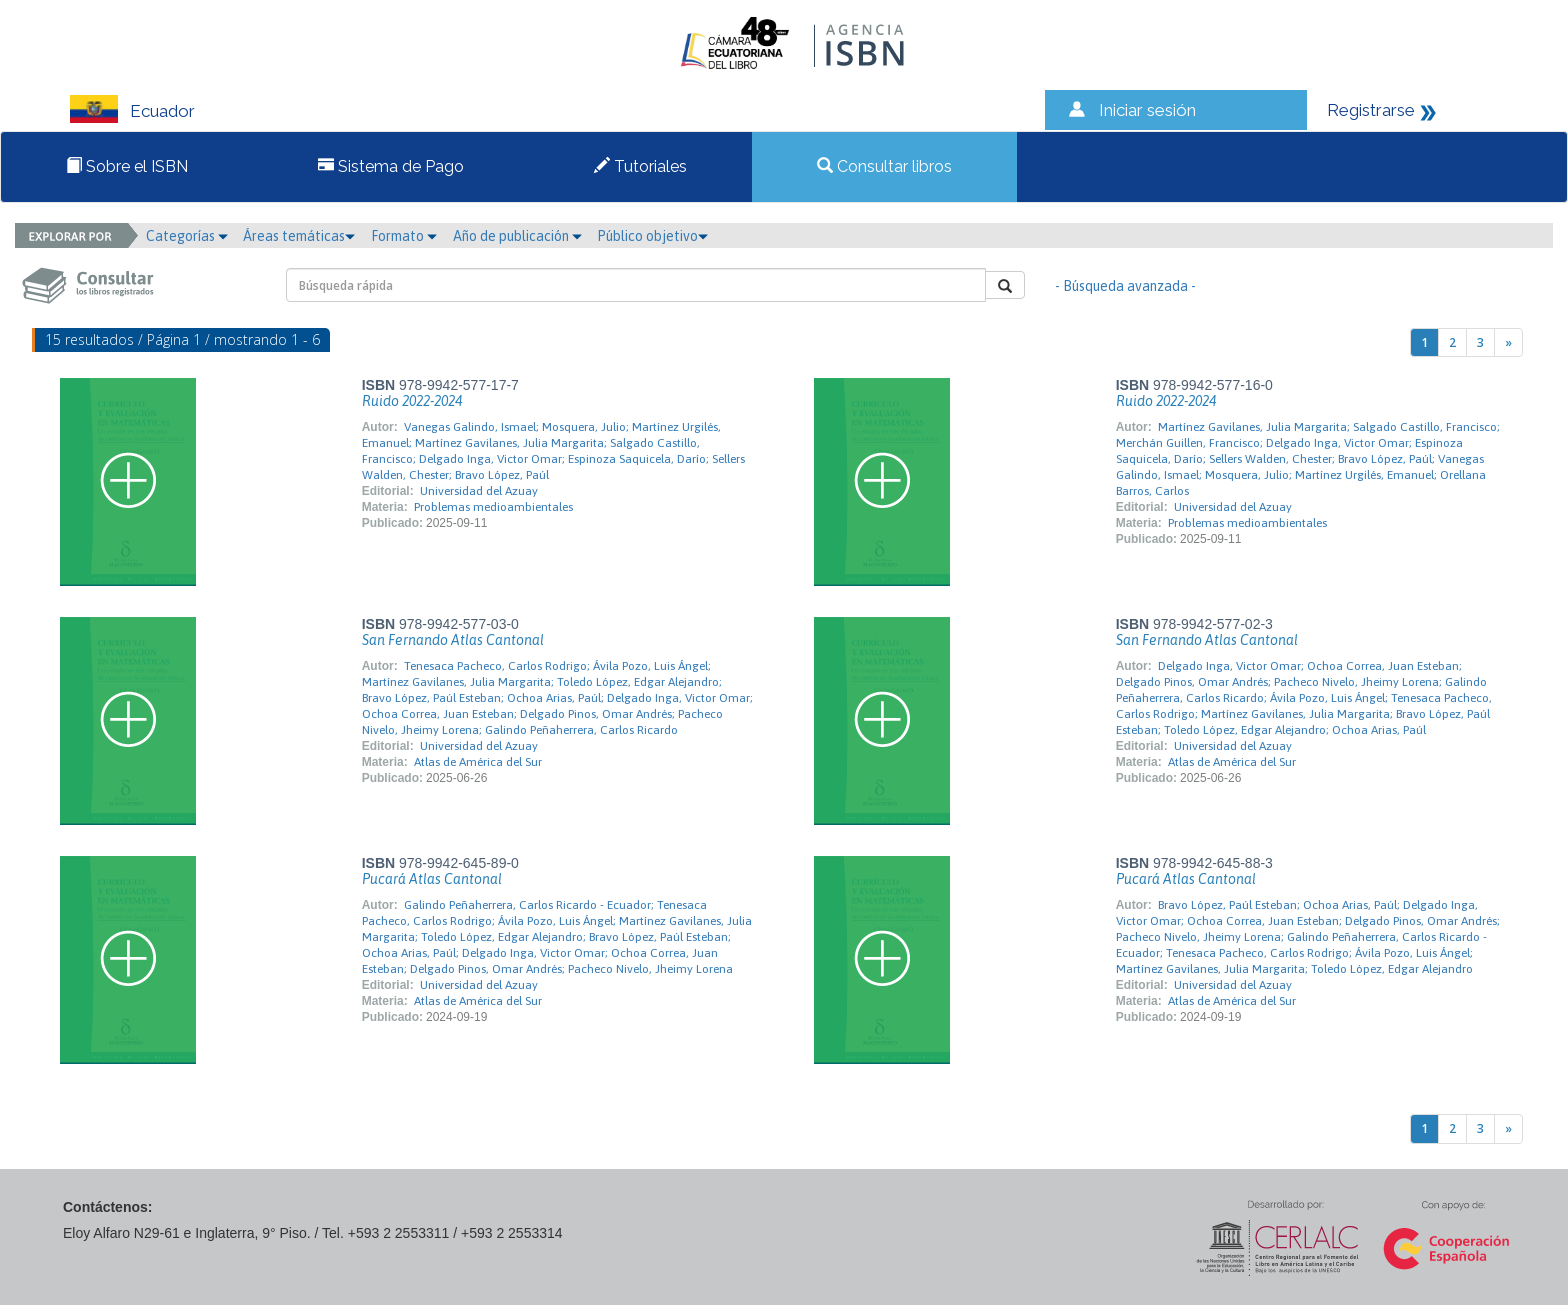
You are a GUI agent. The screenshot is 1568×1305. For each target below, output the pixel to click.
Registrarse (1371, 110)
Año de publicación (517, 236)
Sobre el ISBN (127, 166)
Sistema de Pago (391, 166)
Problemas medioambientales (493, 507)
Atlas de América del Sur (478, 762)
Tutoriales (640, 166)
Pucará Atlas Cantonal (432, 879)
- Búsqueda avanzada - (1125, 286)
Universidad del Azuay (479, 491)
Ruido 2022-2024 (412, 401)
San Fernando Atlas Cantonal (453, 640)
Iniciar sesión (1147, 110)
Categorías (187, 236)
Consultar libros (884, 166)
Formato (404, 236)
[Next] (1508, 342)
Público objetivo (652, 236)
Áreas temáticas (299, 236)
